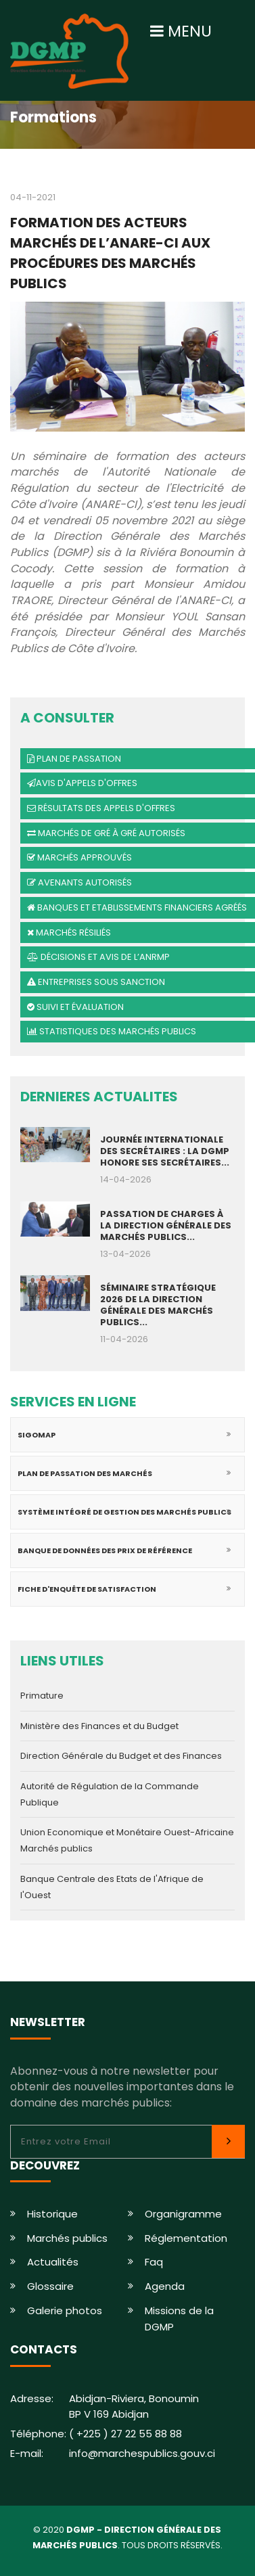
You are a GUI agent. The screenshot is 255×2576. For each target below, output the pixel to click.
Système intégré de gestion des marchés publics (124, 1511)
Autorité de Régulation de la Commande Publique (109, 1794)
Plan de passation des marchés (85, 1473)
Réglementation (186, 2238)
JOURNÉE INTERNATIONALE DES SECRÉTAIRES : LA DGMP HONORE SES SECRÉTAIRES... (164, 1151)
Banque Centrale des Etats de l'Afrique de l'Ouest (112, 1887)
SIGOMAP (36, 1434)
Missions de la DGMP (179, 2318)
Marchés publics (67, 2238)
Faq (154, 2262)
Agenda (165, 2286)
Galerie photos (64, 2310)
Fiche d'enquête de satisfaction (87, 1589)
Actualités (52, 2262)
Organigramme (183, 2214)
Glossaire (50, 2286)
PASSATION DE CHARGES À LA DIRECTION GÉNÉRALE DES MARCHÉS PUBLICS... (165, 1225)
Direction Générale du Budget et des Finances (121, 1755)
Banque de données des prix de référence (105, 1550)
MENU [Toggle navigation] (181, 31)
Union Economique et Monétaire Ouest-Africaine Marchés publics (127, 1840)
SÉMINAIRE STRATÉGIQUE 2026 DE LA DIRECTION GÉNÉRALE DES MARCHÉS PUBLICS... (158, 1305)
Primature (42, 1695)
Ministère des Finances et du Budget (99, 1726)
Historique (52, 2214)
